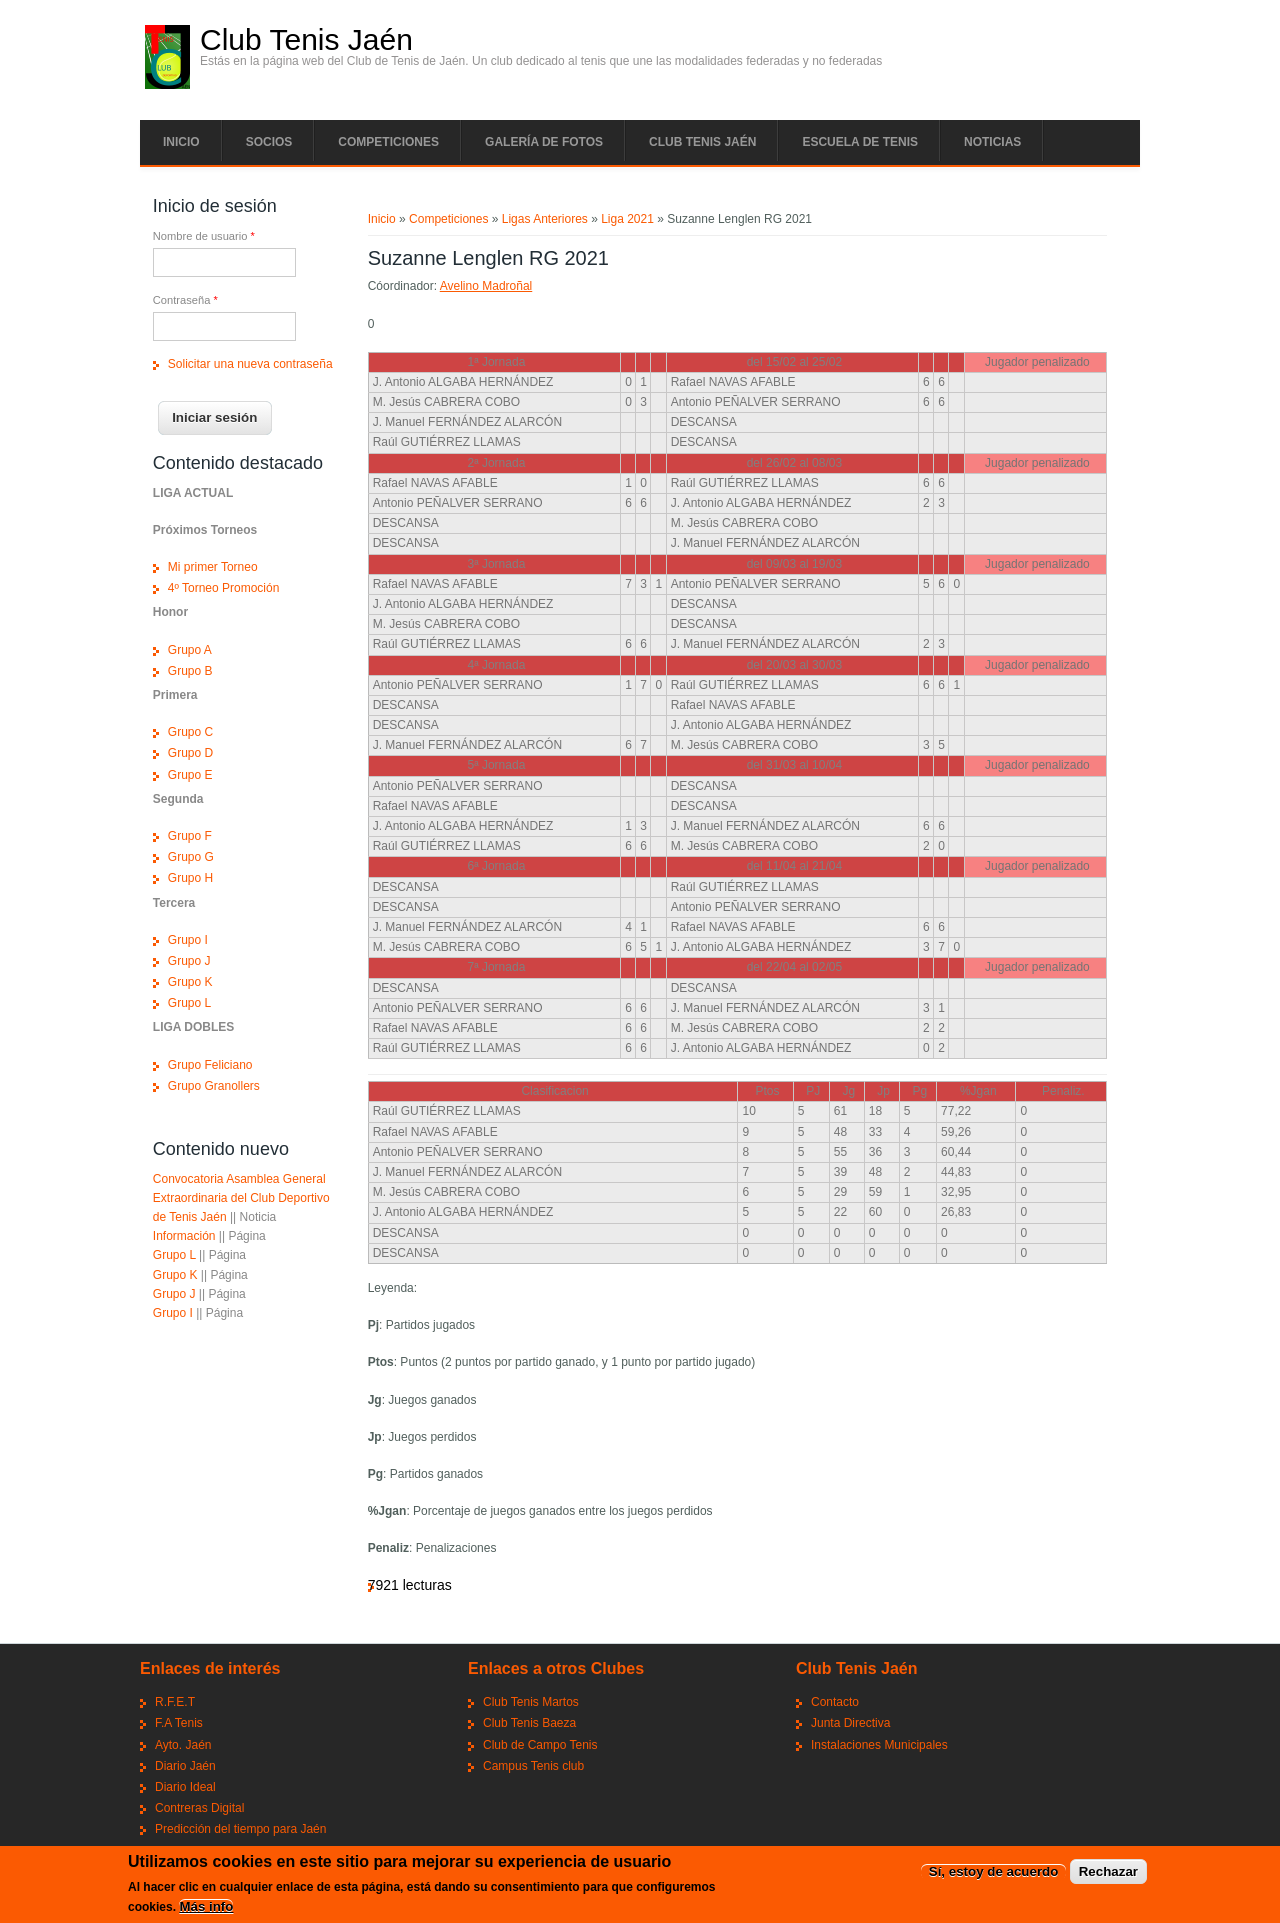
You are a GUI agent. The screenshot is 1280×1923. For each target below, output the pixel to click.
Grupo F (190, 836)
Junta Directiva (850, 1723)
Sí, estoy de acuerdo (994, 1872)
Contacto (835, 1702)
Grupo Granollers (214, 1086)
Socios (269, 142)
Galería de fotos (544, 142)
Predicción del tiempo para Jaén (240, 1829)
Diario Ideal (185, 1787)
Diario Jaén (185, 1766)
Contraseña (185, 300)
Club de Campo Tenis (540, 1745)
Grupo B (190, 671)
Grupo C (190, 732)
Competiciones (388, 142)
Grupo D (190, 753)
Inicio (181, 142)
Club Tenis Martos (531, 1702)
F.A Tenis (179, 1723)
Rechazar (1108, 1872)
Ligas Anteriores (545, 219)
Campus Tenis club (533, 1766)
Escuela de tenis (860, 142)
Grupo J (189, 961)
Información (184, 1236)
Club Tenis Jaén (306, 40)
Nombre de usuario (204, 236)
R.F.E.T (175, 1702)
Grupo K (190, 982)
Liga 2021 (627, 219)
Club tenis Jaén (702, 142)
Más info (206, 1907)
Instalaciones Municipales (879, 1745)
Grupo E (190, 775)
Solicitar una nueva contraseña (250, 364)
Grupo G (191, 857)
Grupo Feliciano (210, 1065)
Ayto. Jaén (183, 1745)
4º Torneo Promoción (224, 588)
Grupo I (188, 940)
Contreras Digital (199, 1808)
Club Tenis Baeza (529, 1723)
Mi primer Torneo (213, 567)
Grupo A (190, 650)
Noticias (992, 142)
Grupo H (190, 878)
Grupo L (189, 1003)
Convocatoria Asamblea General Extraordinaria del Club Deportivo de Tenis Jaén (241, 1198)
